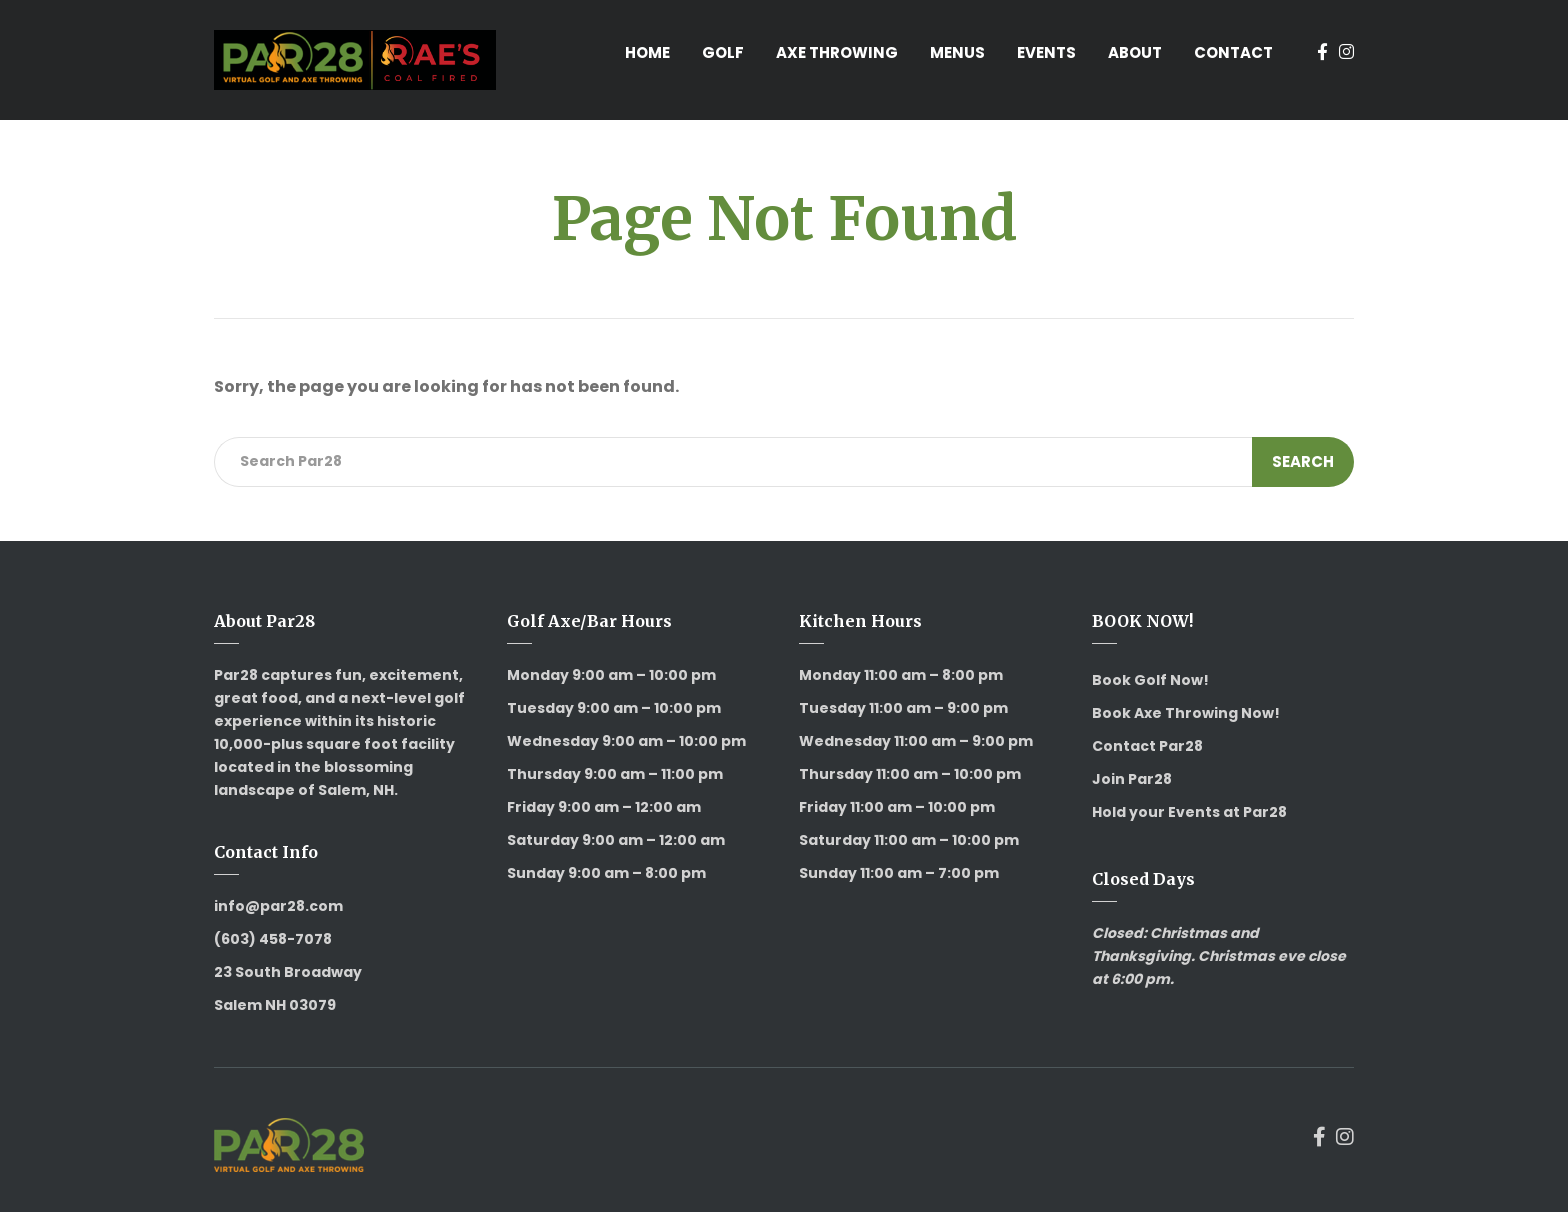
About (1135, 52)
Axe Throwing (837, 52)
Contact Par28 (1147, 746)
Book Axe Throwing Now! (1186, 713)
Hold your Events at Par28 (1189, 812)
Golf (723, 52)
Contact (1233, 52)
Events (1046, 52)
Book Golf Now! (1150, 680)
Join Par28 (1132, 779)
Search (1303, 461)
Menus (957, 52)
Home (647, 52)
